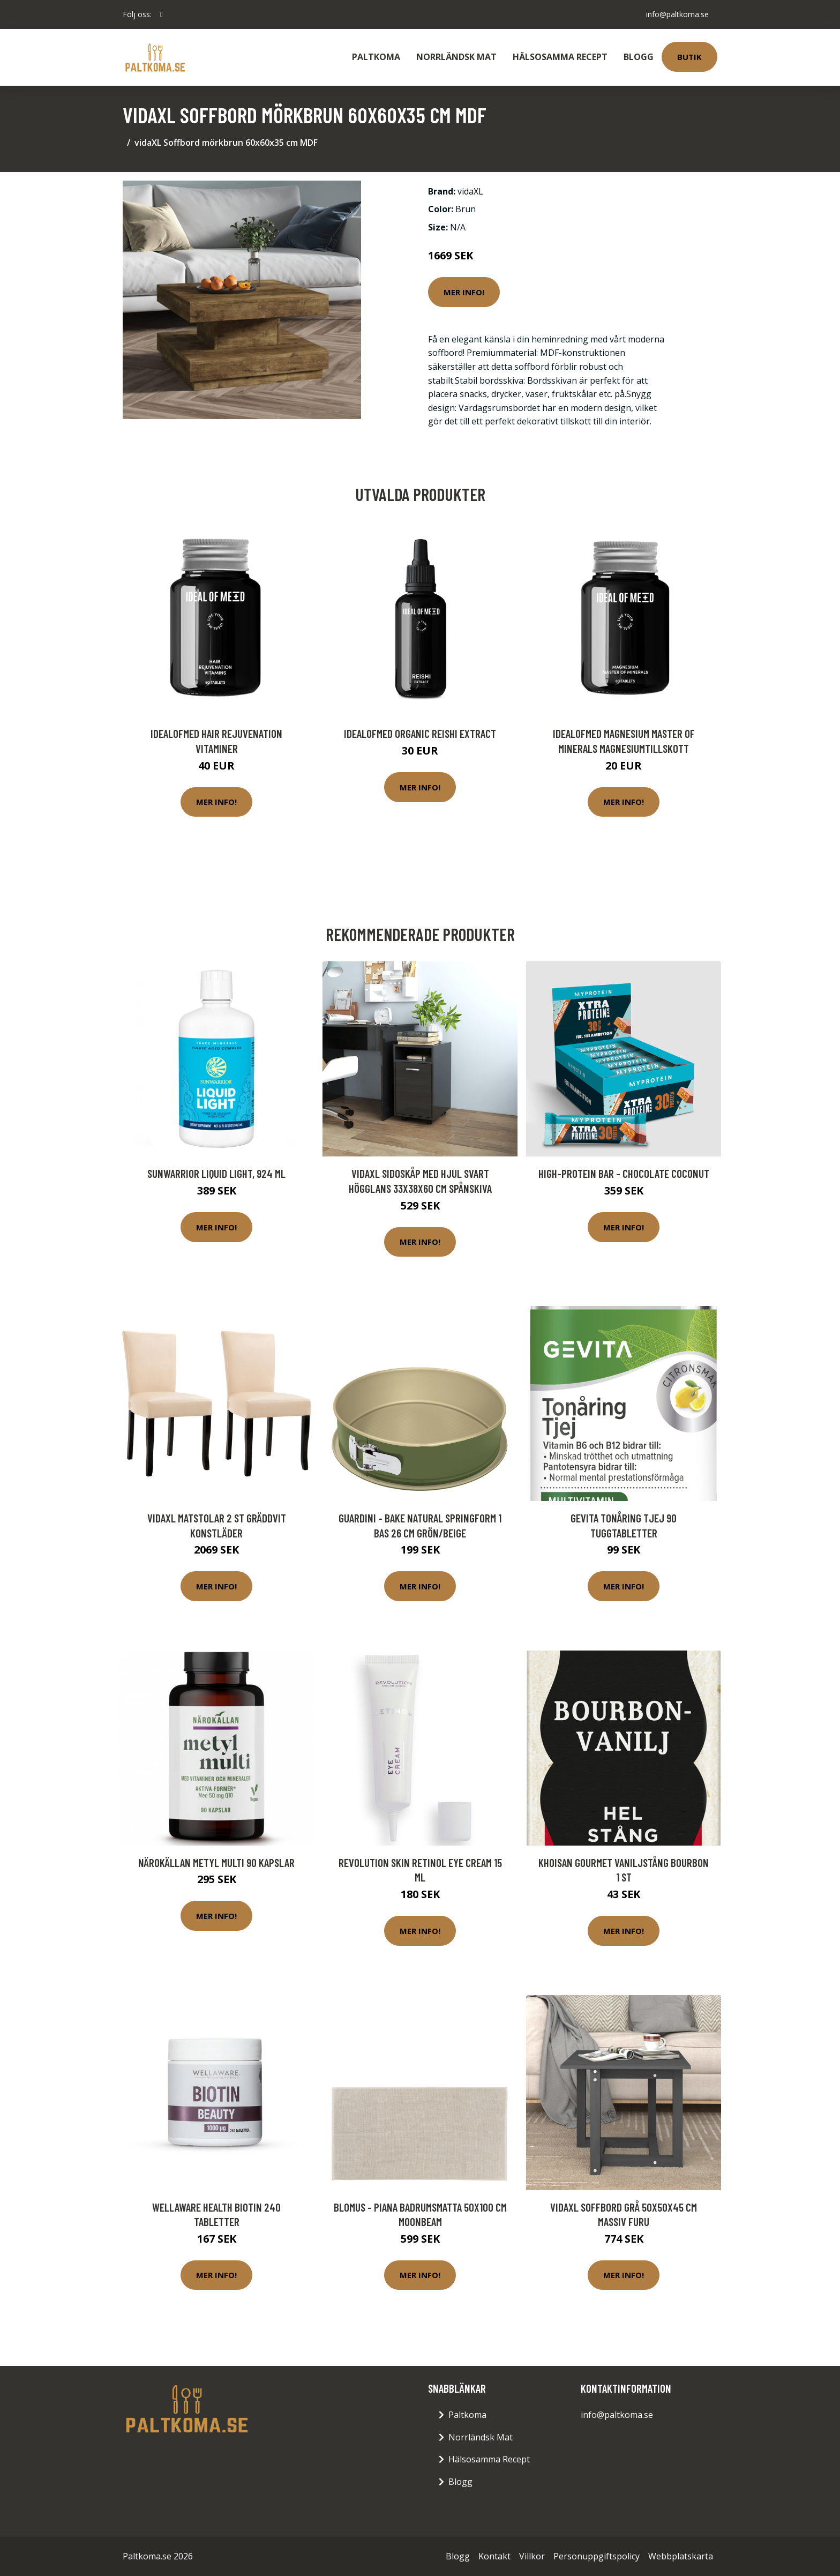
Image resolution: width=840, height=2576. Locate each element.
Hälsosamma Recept (560, 57)
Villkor (532, 2556)
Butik (689, 56)
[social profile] (161, 14)
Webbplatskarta (680, 2556)
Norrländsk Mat (456, 57)
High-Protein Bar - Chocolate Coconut (623, 1173)
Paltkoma (376, 57)
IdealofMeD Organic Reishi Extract (420, 733)
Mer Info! (464, 292)
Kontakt (494, 2556)
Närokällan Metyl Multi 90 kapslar (216, 1862)
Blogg (639, 57)
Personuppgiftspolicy (596, 2556)
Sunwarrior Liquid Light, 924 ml (216, 1173)
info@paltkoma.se (677, 14)
